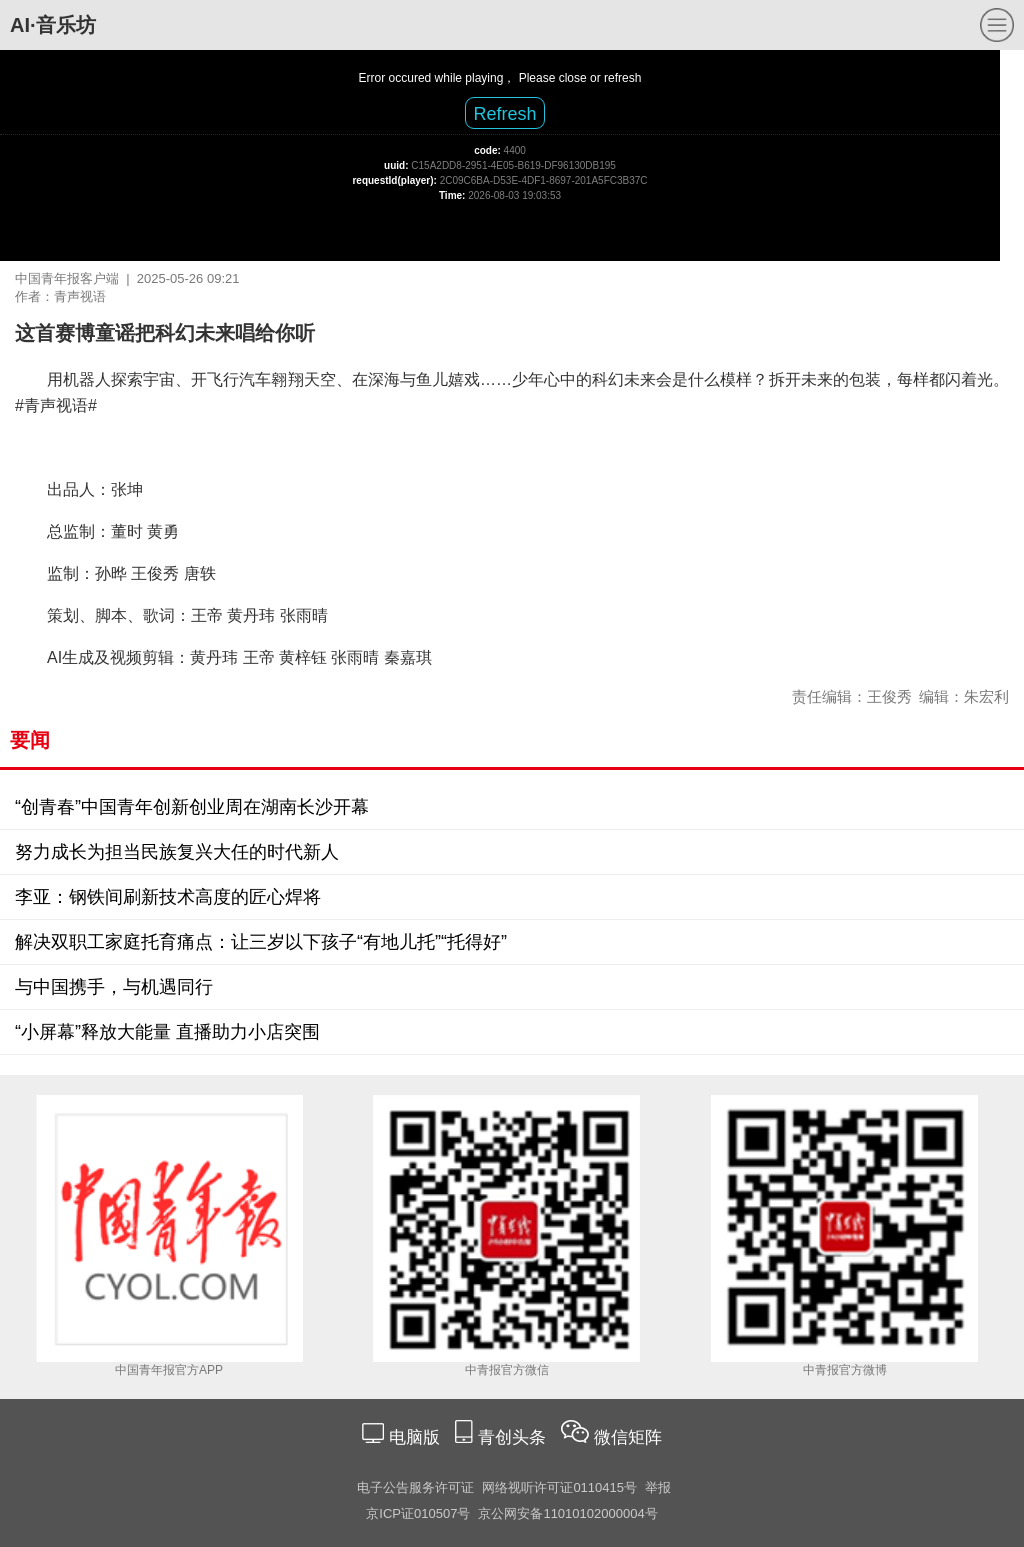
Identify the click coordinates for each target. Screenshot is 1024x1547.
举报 (658, 1487)
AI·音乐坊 (53, 25)
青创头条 (514, 1437)
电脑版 (414, 1437)
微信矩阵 (628, 1437)
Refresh (504, 114)
